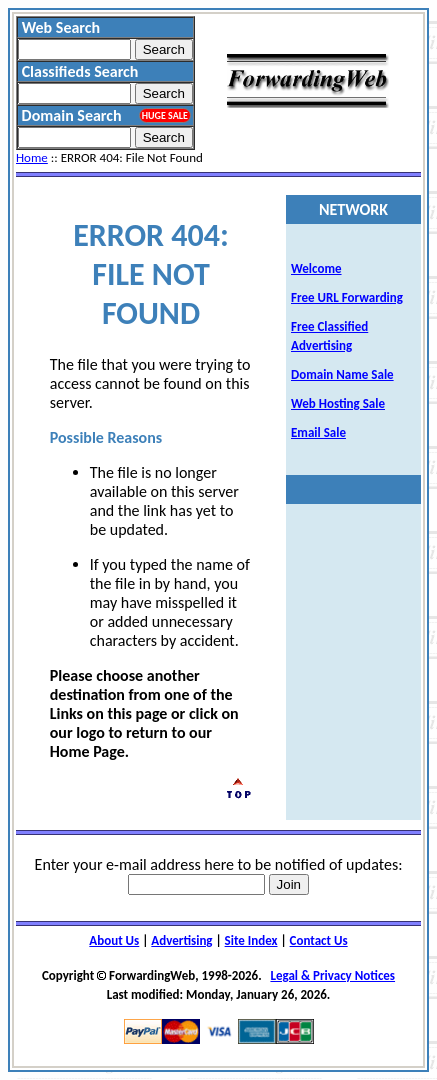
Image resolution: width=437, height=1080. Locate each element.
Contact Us (319, 940)
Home (32, 157)
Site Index (251, 940)
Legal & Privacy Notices (332, 975)
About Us (114, 940)
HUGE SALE (165, 115)
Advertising (181, 940)
